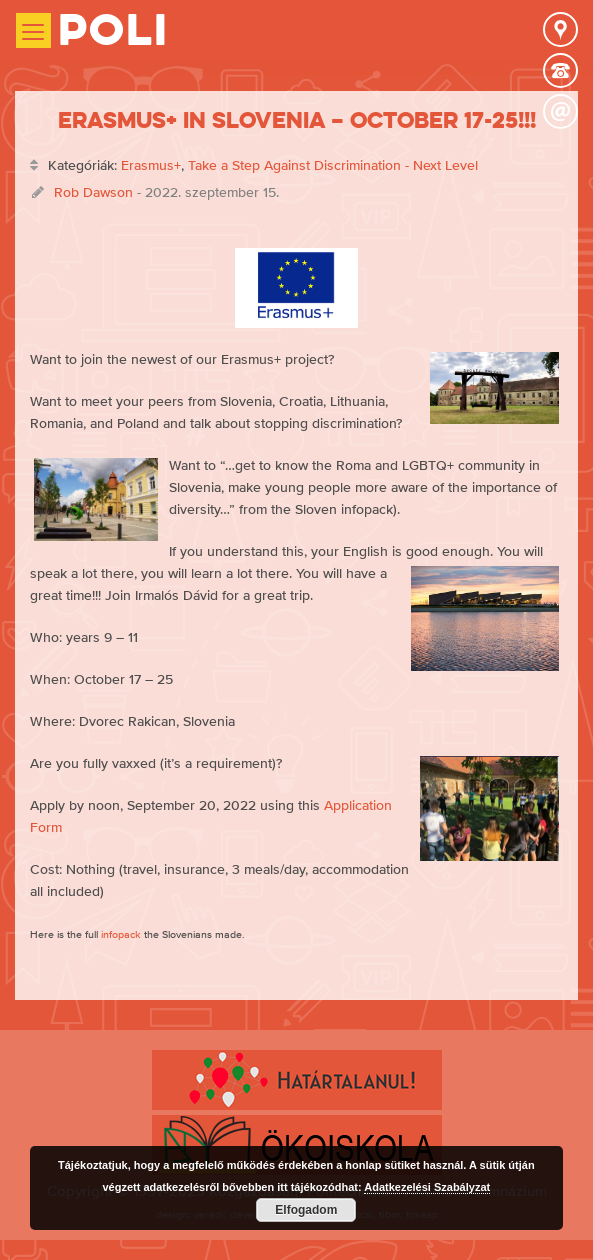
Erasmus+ (151, 165)
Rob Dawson (93, 192)
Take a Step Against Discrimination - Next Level (333, 165)
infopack (121, 934)
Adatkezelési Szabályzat (427, 1187)
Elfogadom (306, 1210)
